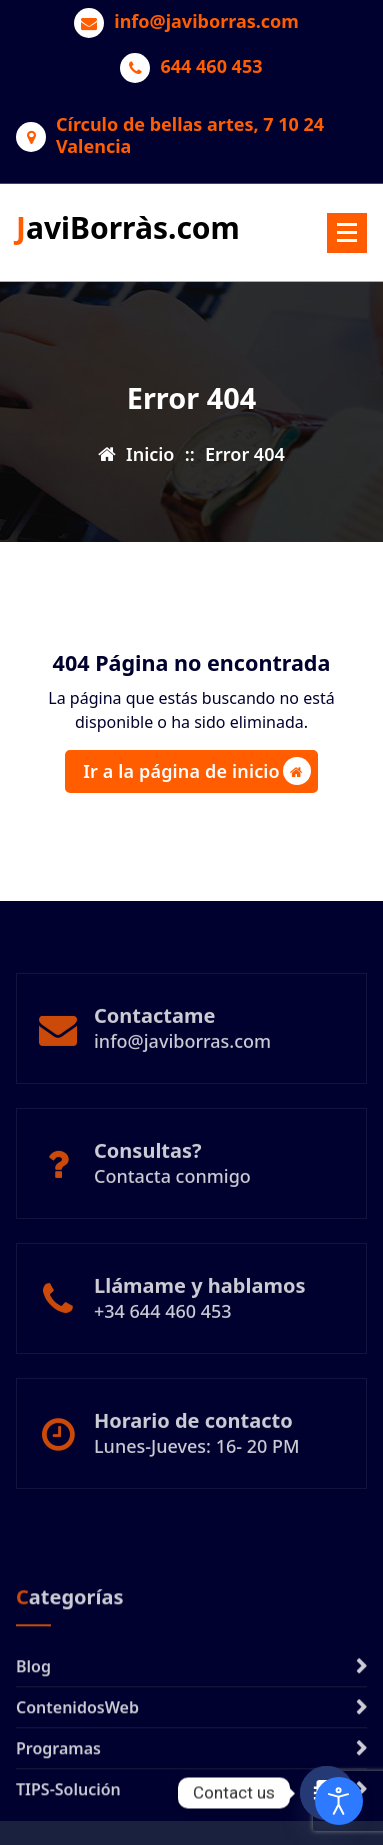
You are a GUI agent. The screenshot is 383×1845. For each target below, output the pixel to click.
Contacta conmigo (172, 1208)
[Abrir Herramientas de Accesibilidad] (339, 1801)
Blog (33, 1731)
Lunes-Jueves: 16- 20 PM (197, 1478)
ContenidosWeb (77, 1772)
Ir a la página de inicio (197, 771)
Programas (58, 1813)
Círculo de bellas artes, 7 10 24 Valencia (190, 135)
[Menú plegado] (347, 233)
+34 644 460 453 (163, 1343)
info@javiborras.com (206, 22)
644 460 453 (211, 67)
